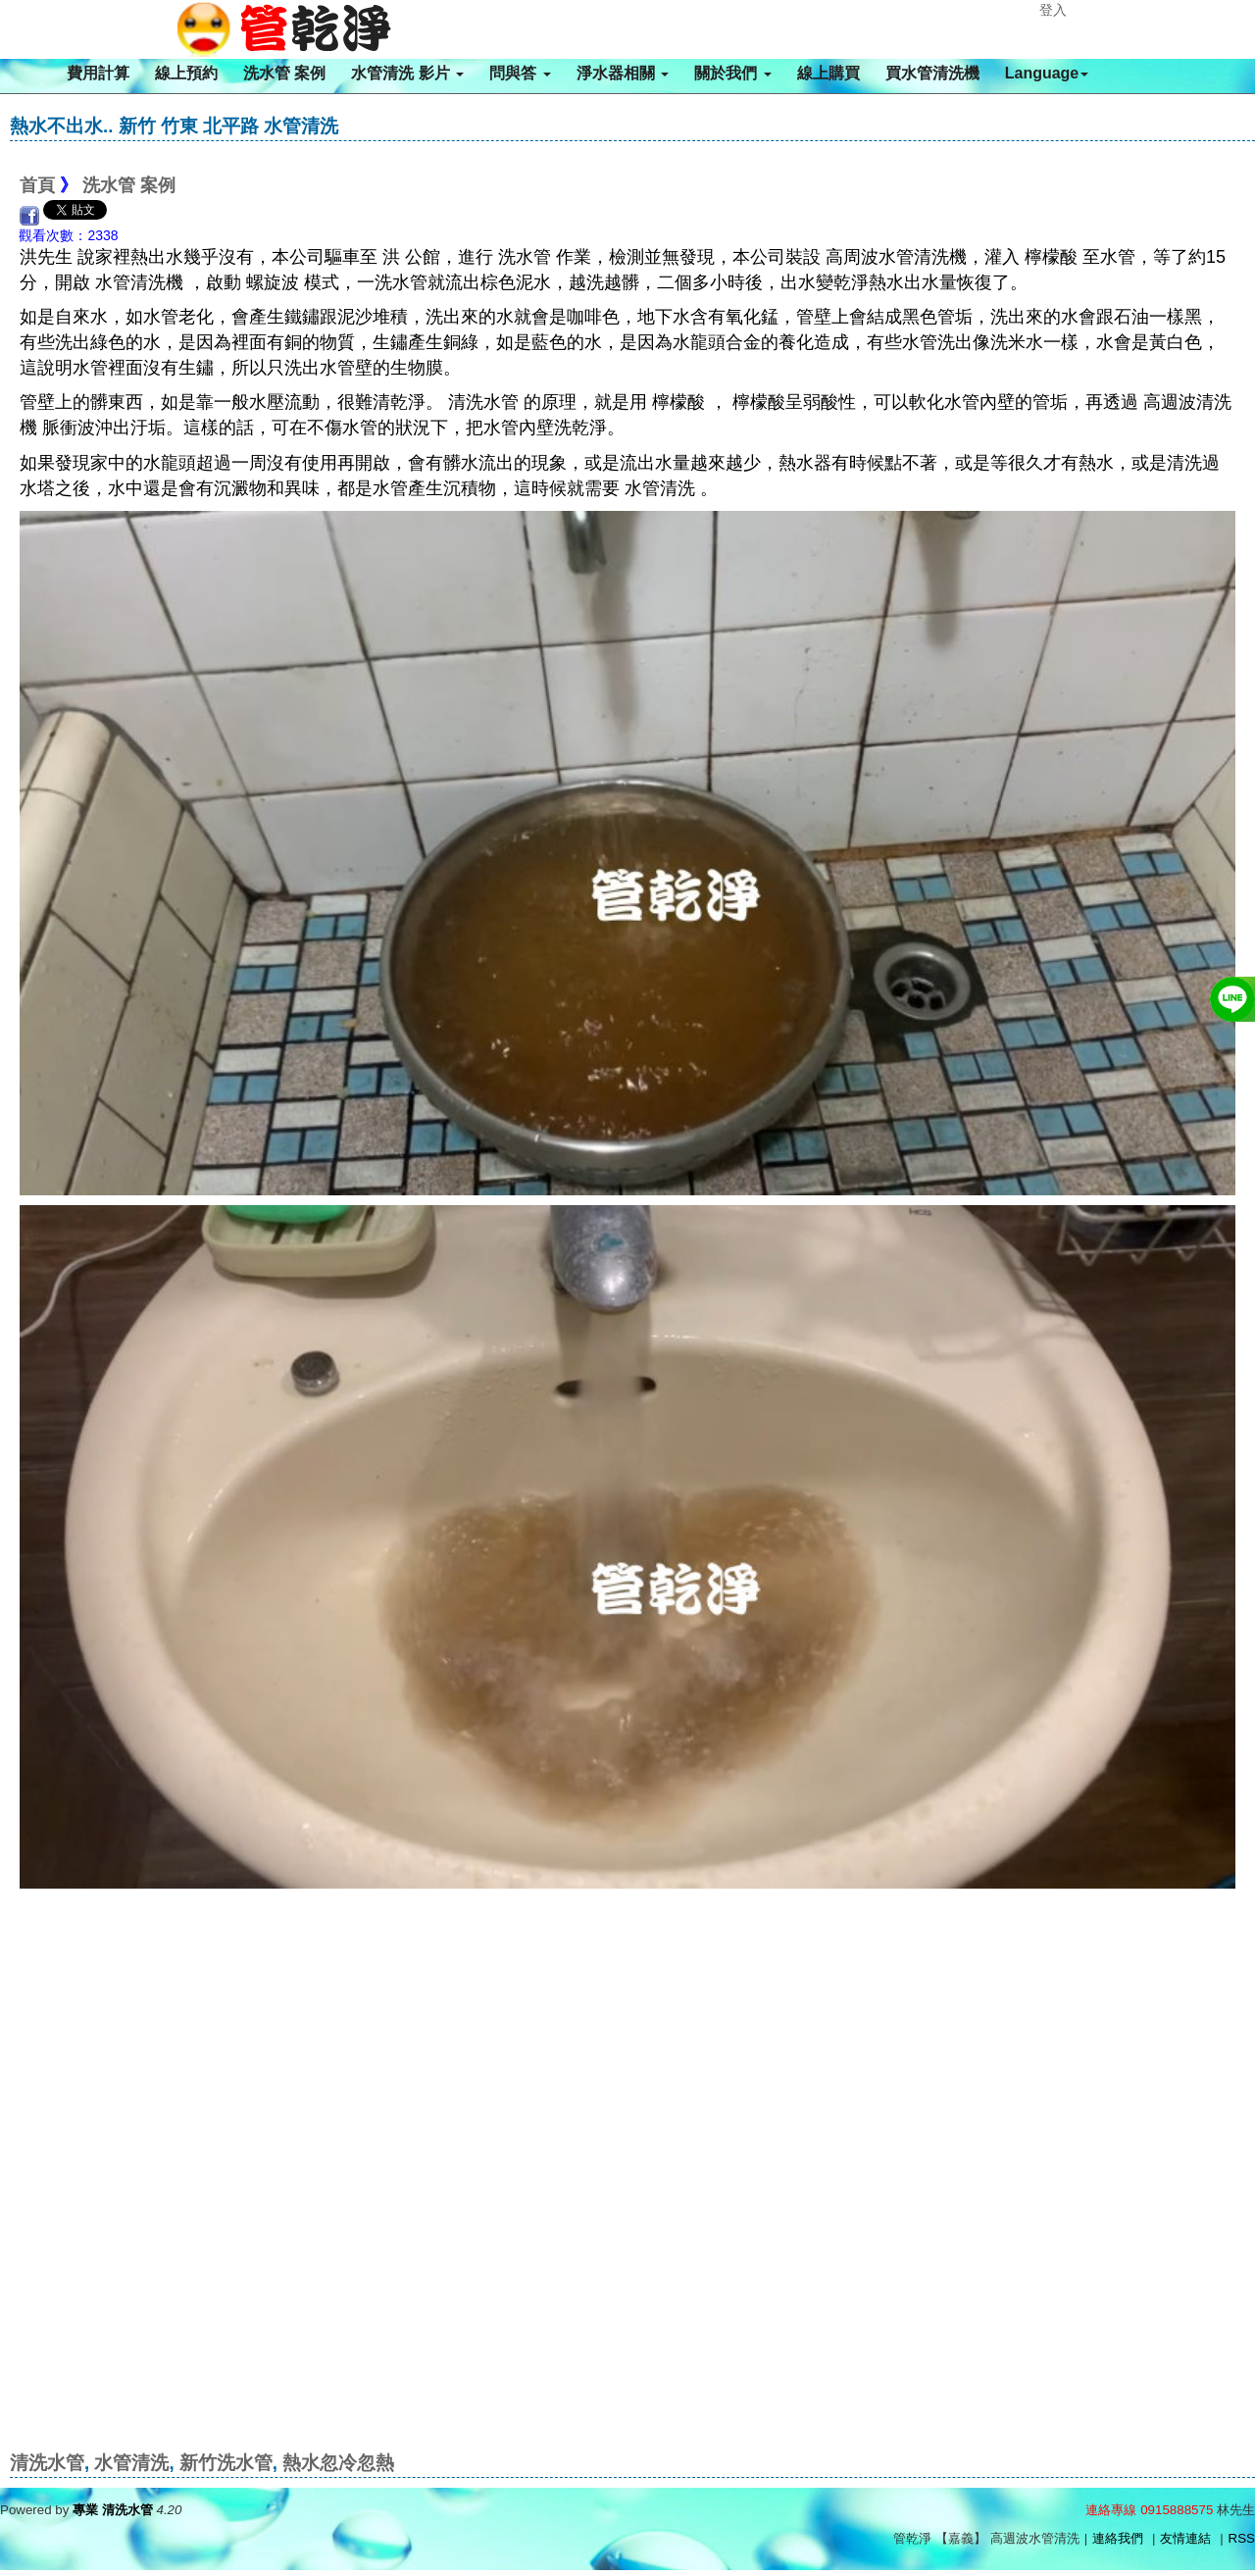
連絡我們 (1117, 2538)
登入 (1053, 10)
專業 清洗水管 (113, 2509)
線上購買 (828, 73)
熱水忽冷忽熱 (338, 2462)
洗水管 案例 (284, 73)
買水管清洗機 (932, 73)
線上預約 (186, 73)
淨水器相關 (623, 73)
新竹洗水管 (226, 2462)
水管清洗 (131, 2462)
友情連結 (1185, 2538)
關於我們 (732, 73)
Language (1047, 73)
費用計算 (98, 73)
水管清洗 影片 (407, 73)
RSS (1242, 2538)
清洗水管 (47, 2462)
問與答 (519, 73)
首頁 (37, 185)
